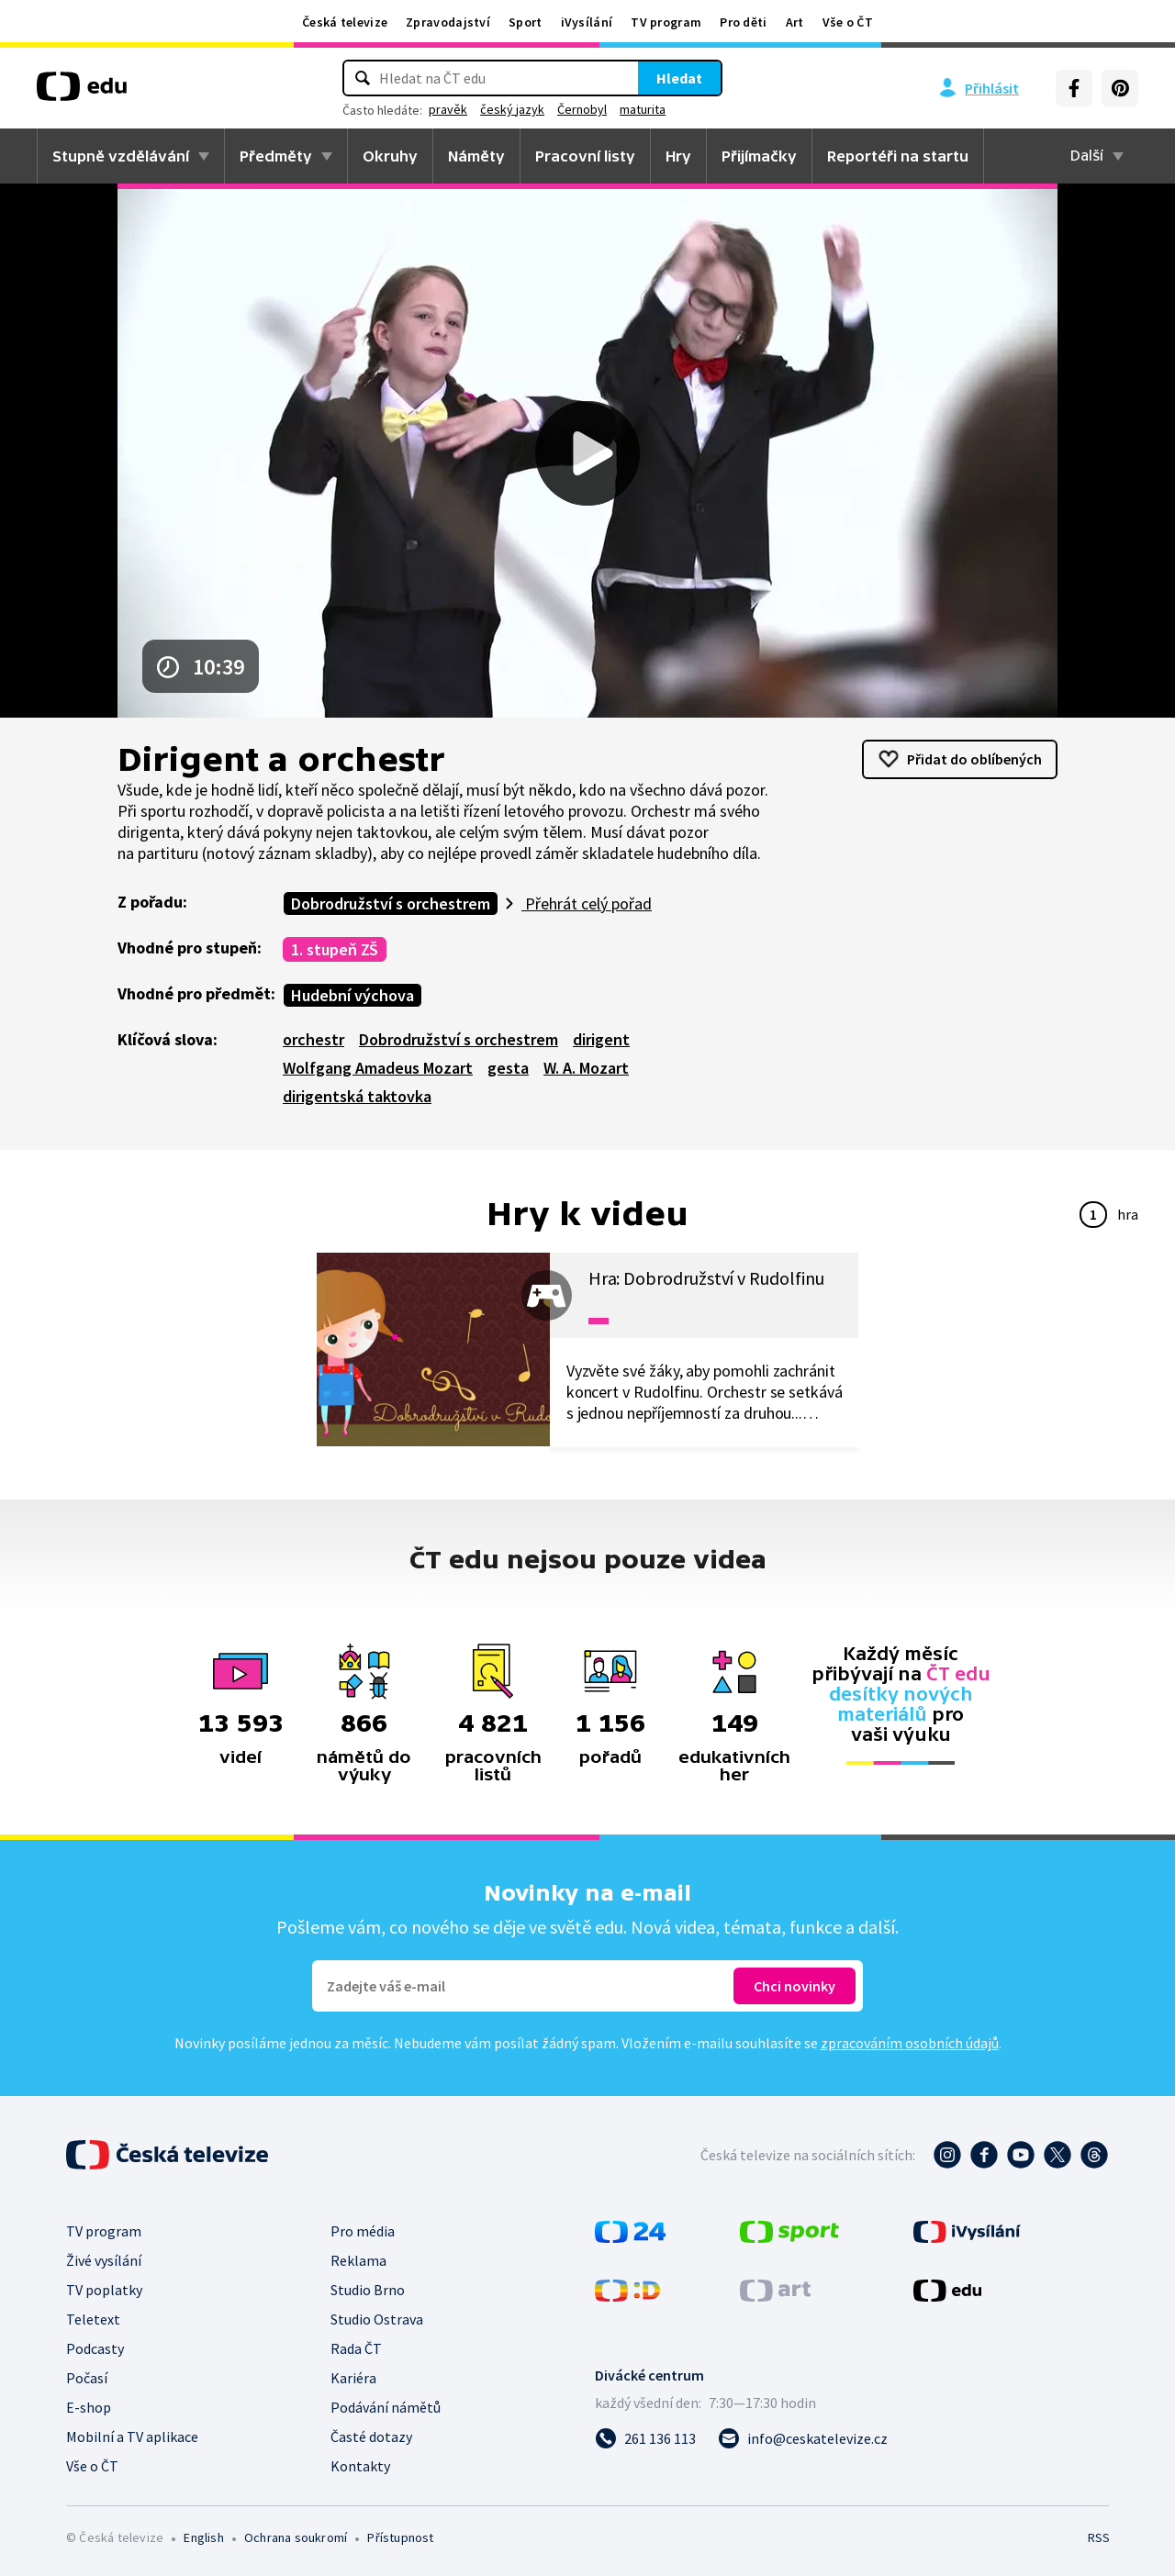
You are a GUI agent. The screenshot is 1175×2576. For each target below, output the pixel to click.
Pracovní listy (585, 156)
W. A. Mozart (586, 1067)
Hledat (679, 78)
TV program (666, 22)
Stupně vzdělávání (120, 156)
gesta (508, 1067)
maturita (643, 109)
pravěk (448, 109)
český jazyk (512, 109)
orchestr (313, 1039)
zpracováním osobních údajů (910, 2043)
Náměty (476, 156)
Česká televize (344, 22)
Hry (678, 156)
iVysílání (587, 22)
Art (795, 22)
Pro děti (743, 22)
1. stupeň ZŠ (334, 949)
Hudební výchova (352, 995)
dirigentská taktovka (357, 1096)
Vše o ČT (847, 22)
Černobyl (582, 109)
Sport (526, 22)
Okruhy (390, 156)
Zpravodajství (448, 22)
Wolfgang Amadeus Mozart (378, 1067)
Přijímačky (759, 156)
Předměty (276, 156)
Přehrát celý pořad (586, 903)
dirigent (601, 1039)
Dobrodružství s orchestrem (390, 903)
